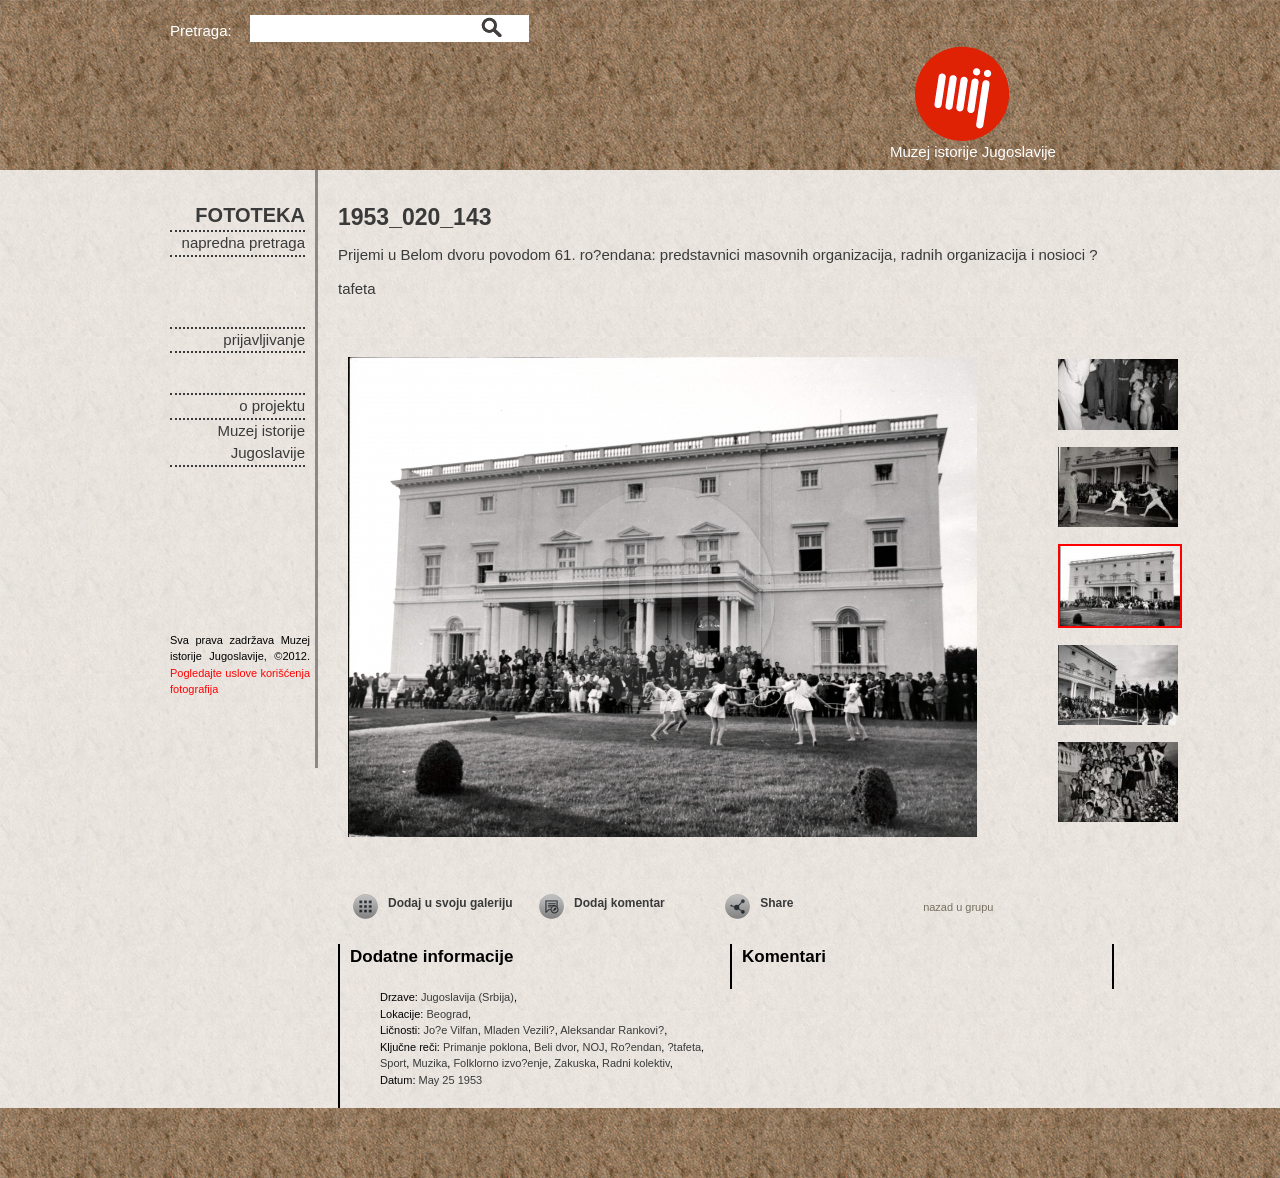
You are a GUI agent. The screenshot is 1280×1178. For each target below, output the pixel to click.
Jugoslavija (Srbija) (467, 997)
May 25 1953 (451, 1080)
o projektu (272, 405)
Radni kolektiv (636, 1063)
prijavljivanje (264, 339)
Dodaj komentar (619, 903)
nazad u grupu (958, 907)
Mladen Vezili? (519, 1030)
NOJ (593, 1047)
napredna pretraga (243, 242)
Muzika (429, 1063)
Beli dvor (555, 1047)
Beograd (447, 1014)
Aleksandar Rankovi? (612, 1030)
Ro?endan (636, 1047)
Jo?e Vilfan (450, 1030)
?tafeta (684, 1047)
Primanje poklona (485, 1047)
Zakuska (575, 1063)
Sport (393, 1063)
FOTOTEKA (250, 215)
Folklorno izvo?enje (500, 1063)
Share (776, 903)
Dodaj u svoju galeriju (450, 903)
